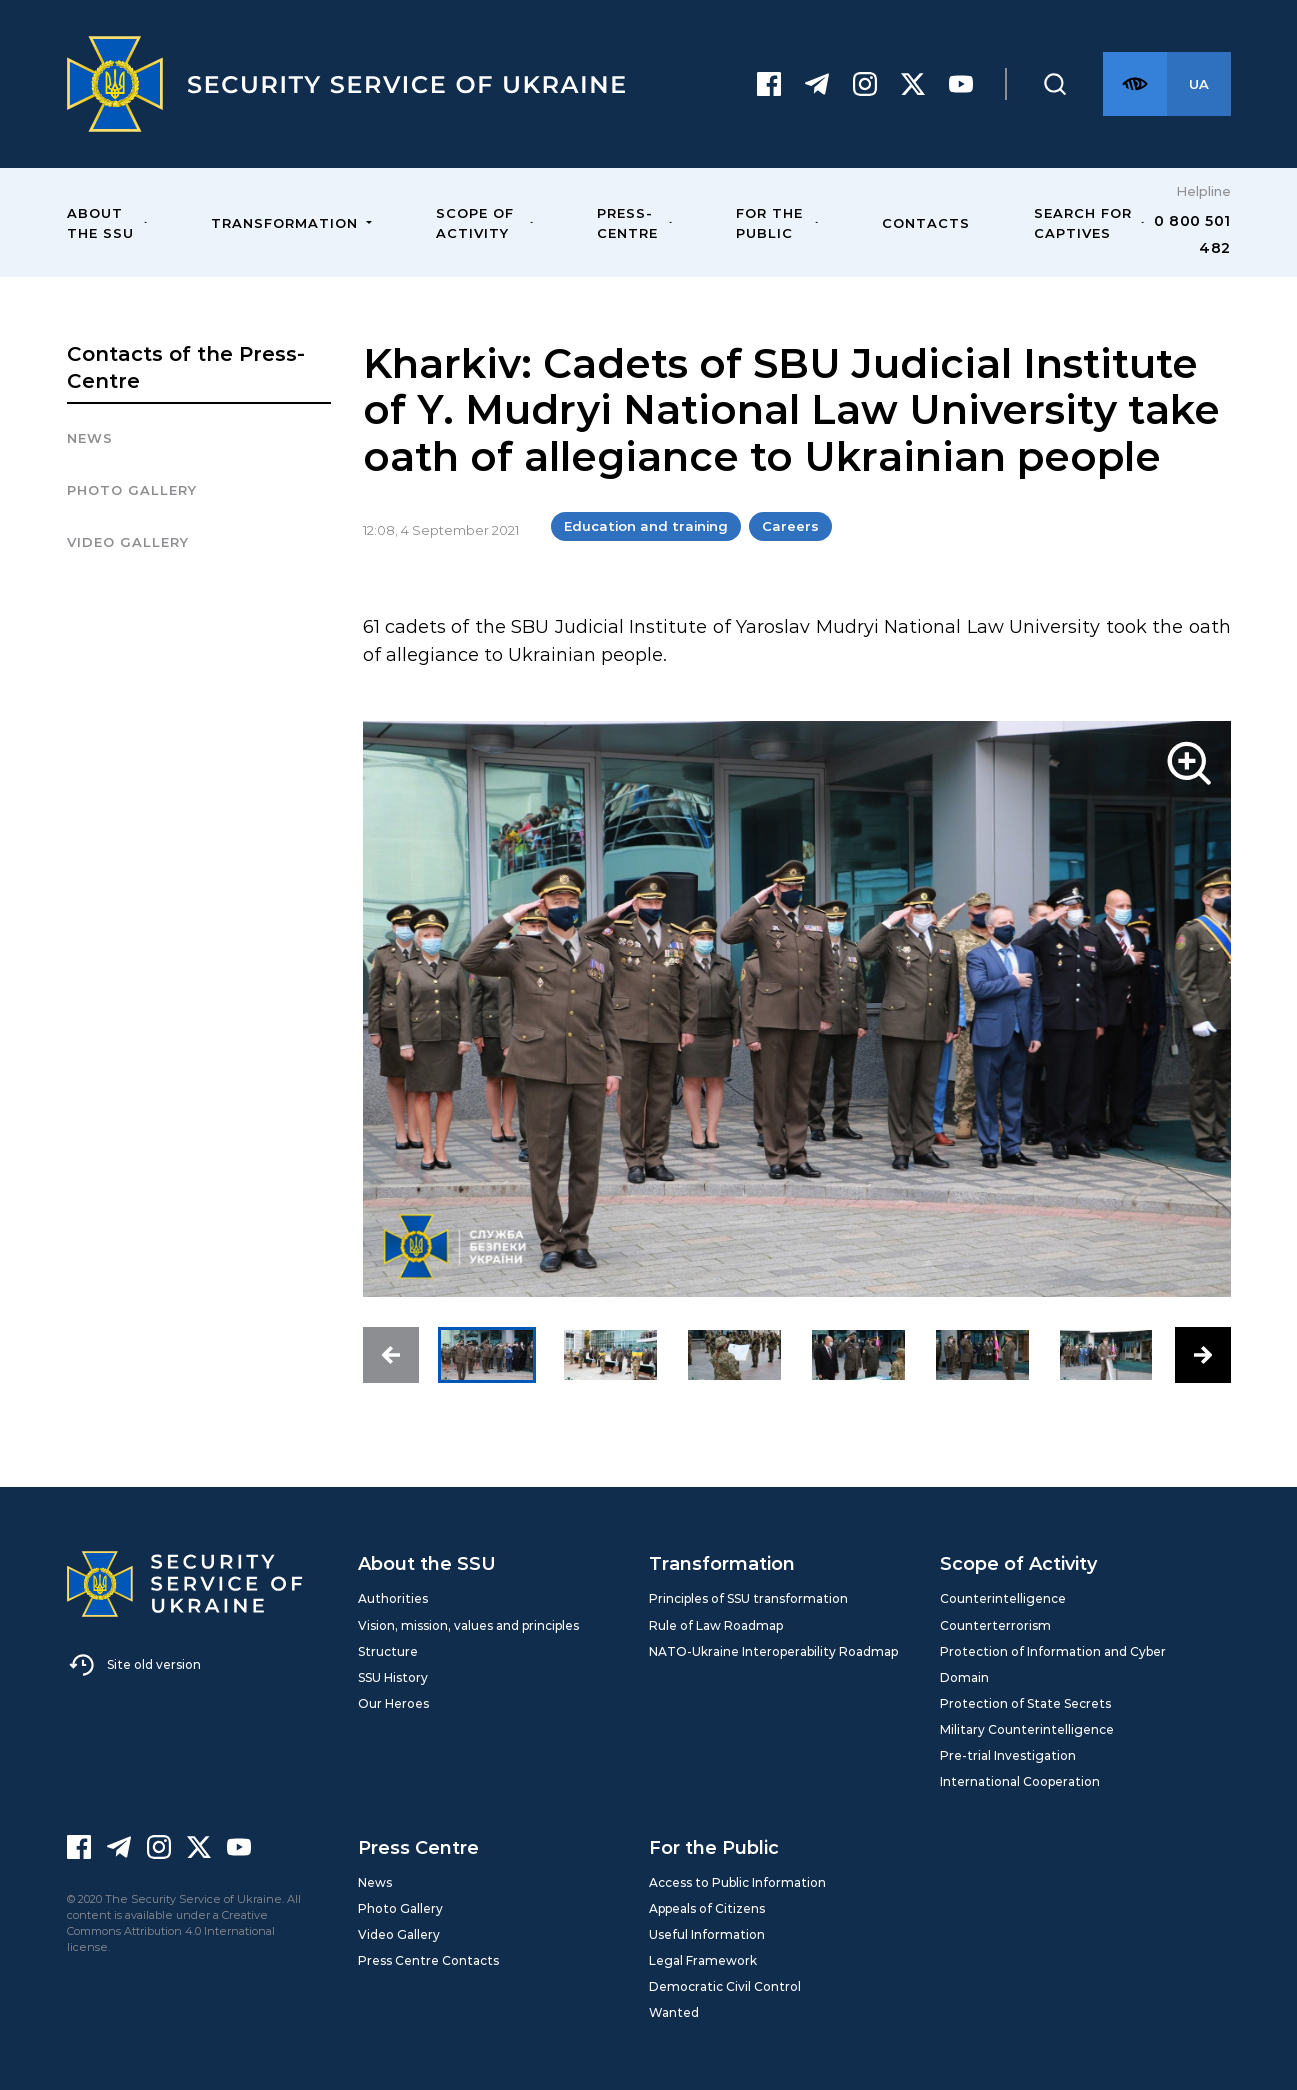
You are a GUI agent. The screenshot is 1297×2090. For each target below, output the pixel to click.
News (90, 438)
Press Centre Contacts (428, 1960)
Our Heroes (393, 1703)
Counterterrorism (995, 1625)
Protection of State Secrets (1025, 1703)
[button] (391, 1355)
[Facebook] (769, 84)
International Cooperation (1020, 1781)
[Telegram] (817, 84)
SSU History (393, 1677)
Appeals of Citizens (707, 1908)
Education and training (646, 526)
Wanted (674, 2012)
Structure (388, 1651)
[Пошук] (1055, 84)
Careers (790, 526)
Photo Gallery (400, 1908)
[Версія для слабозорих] (1135, 84)
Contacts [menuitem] (926, 223)
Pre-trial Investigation (1008, 1755)
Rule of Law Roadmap (716, 1625)
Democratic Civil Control (725, 1986)
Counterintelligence (1003, 1598)
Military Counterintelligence (1027, 1729)
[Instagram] (865, 84)
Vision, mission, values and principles (468, 1625)
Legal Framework (703, 1960)
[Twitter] (913, 84)
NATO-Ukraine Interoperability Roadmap (773, 1651)
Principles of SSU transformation (748, 1598)
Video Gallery (128, 542)
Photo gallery (132, 490)
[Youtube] (961, 84)
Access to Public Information (737, 1882)
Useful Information (707, 1934)
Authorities (393, 1598)
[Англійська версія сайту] (1199, 84)
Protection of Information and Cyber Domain (1053, 1664)
